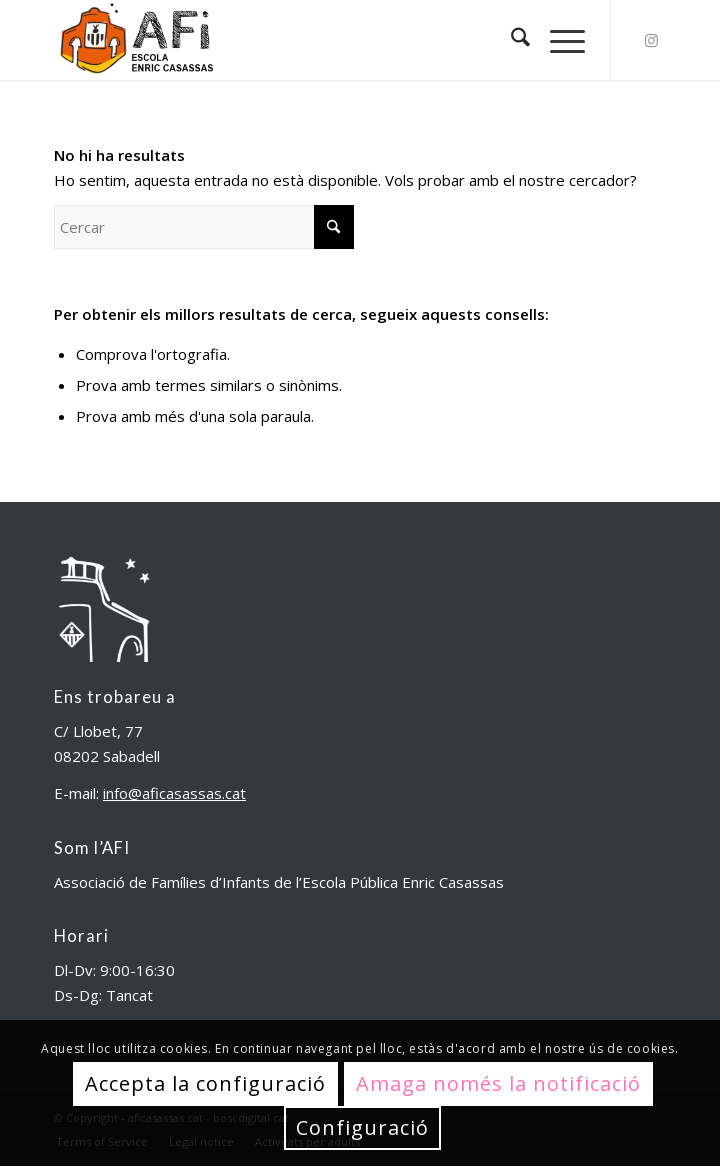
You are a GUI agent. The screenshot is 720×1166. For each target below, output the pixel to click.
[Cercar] (510, 40)
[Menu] (557, 40)
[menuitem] (510, 40)
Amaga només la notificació (498, 1083)
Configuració (362, 1127)
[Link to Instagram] (651, 40)
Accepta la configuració (205, 1083)
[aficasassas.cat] (299, 40)
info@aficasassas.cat (174, 793)
